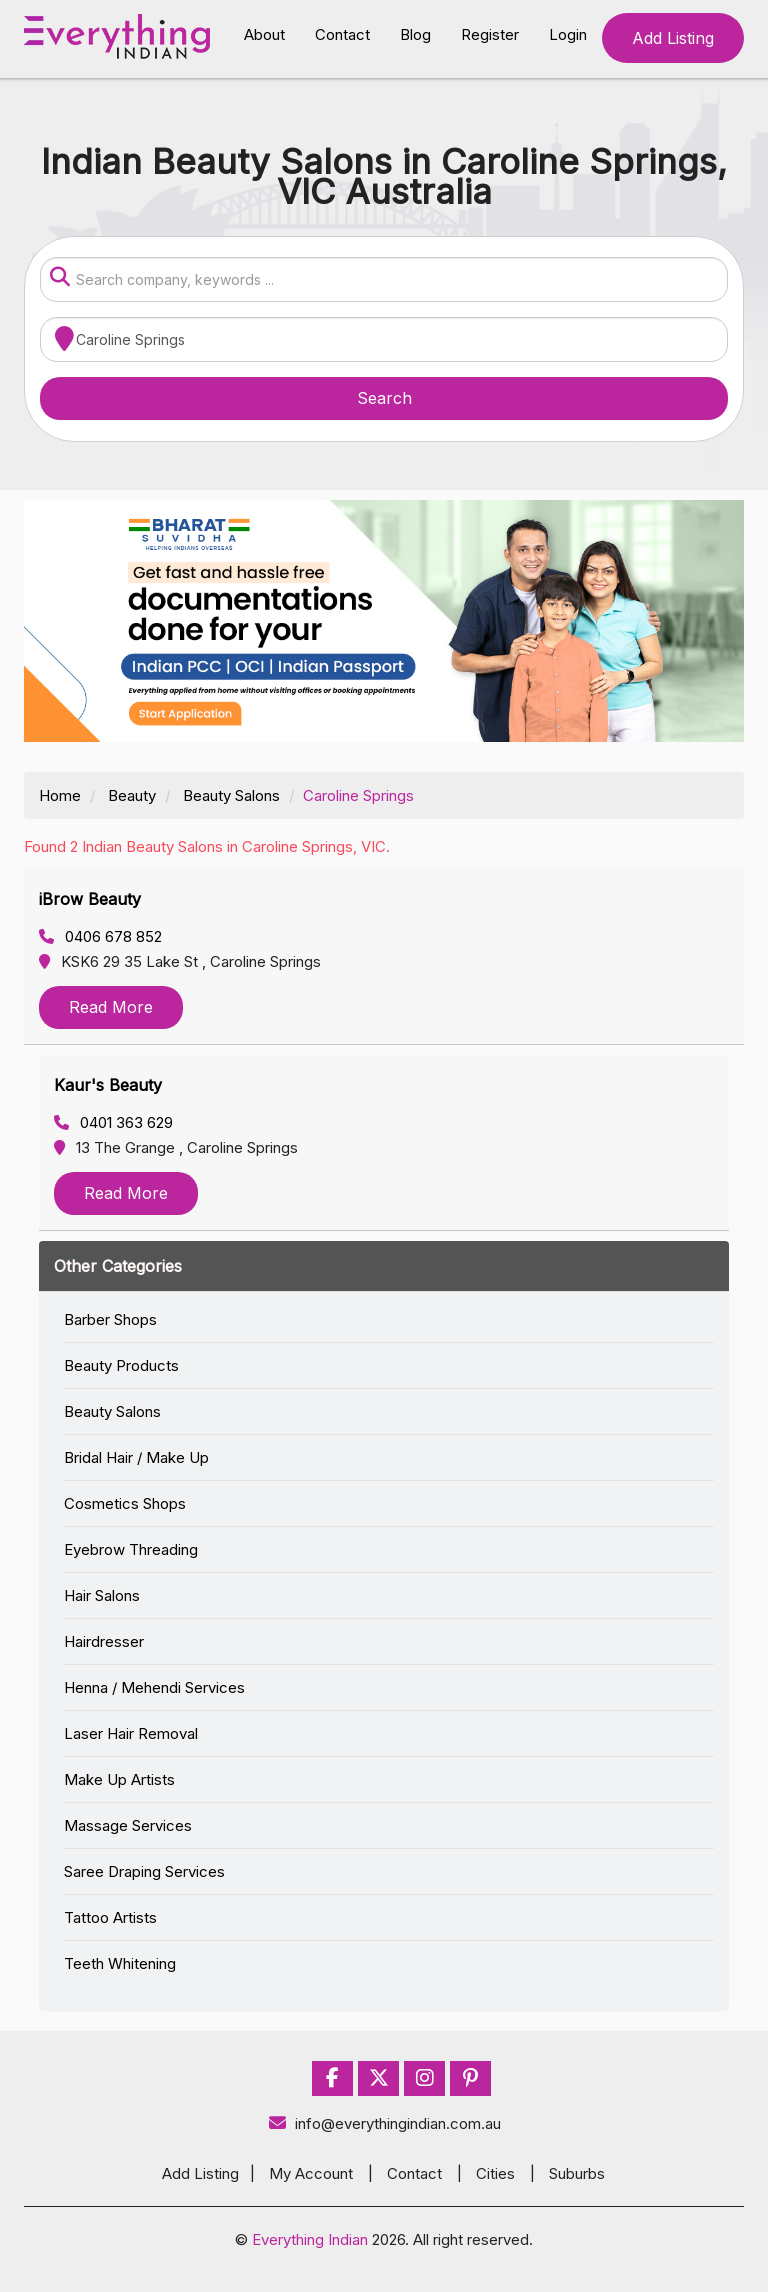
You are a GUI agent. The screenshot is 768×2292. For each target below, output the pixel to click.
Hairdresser (104, 1641)
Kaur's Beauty (108, 1085)
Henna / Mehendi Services (154, 1687)
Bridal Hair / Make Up (136, 1457)
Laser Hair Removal (131, 1733)
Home (60, 795)
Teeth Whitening (120, 1963)
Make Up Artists (119, 1779)
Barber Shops (110, 1319)
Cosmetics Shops (125, 1503)
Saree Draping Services (144, 1871)
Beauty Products (121, 1365)
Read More (111, 1007)
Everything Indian (310, 2239)
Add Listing (673, 38)
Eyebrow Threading (131, 1549)
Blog (415, 34)
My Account (311, 2173)
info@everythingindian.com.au (384, 2123)
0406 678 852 (100, 936)
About (264, 34)
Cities (495, 2173)
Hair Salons (102, 1595)
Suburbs (577, 2173)
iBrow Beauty (90, 899)
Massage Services (128, 1825)
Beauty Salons (231, 795)
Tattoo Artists (110, 1917)
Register (490, 34)
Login (568, 34)
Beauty (132, 795)
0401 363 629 (113, 1122)
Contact (342, 34)
